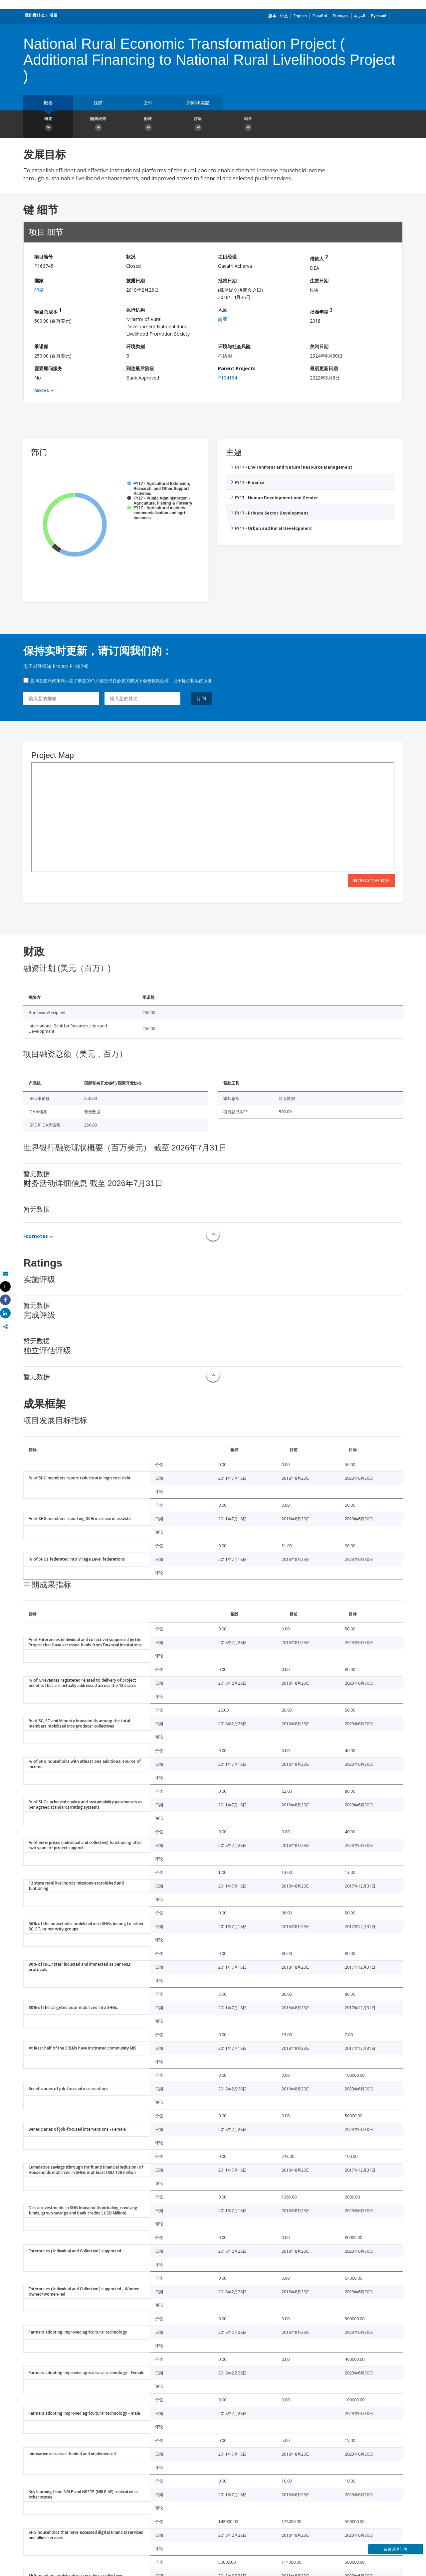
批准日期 (227, 280)
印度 (39, 290)
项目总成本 (48, 311)
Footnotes (35, 1236)
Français (340, 16)
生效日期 (319, 280)
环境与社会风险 (234, 346)
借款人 (319, 257)
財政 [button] (148, 125)
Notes (41, 390)
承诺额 (41, 346)
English (300, 16)
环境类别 (135, 346)
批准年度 (321, 311)
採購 (98, 102)
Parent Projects (237, 368)
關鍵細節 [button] (98, 125)
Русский (378, 16)
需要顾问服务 (48, 368)
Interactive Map (371, 880)
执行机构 (135, 310)
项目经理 (227, 256)
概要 (48, 102)
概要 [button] (48, 125)
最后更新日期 (324, 368)
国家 (39, 280)
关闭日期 (319, 346)
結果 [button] (248, 125)
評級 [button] (198, 125)
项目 (53, 15)
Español (320, 16)
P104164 (227, 378)
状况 (130, 256)
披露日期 (135, 280)
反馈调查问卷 (396, 2549)
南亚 (222, 319)
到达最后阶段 (140, 368)
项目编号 (43, 256)
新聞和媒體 (198, 102)
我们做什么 (35, 15)
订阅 (201, 698)
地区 (222, 310)
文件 (148, 102)
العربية (359, 16)
